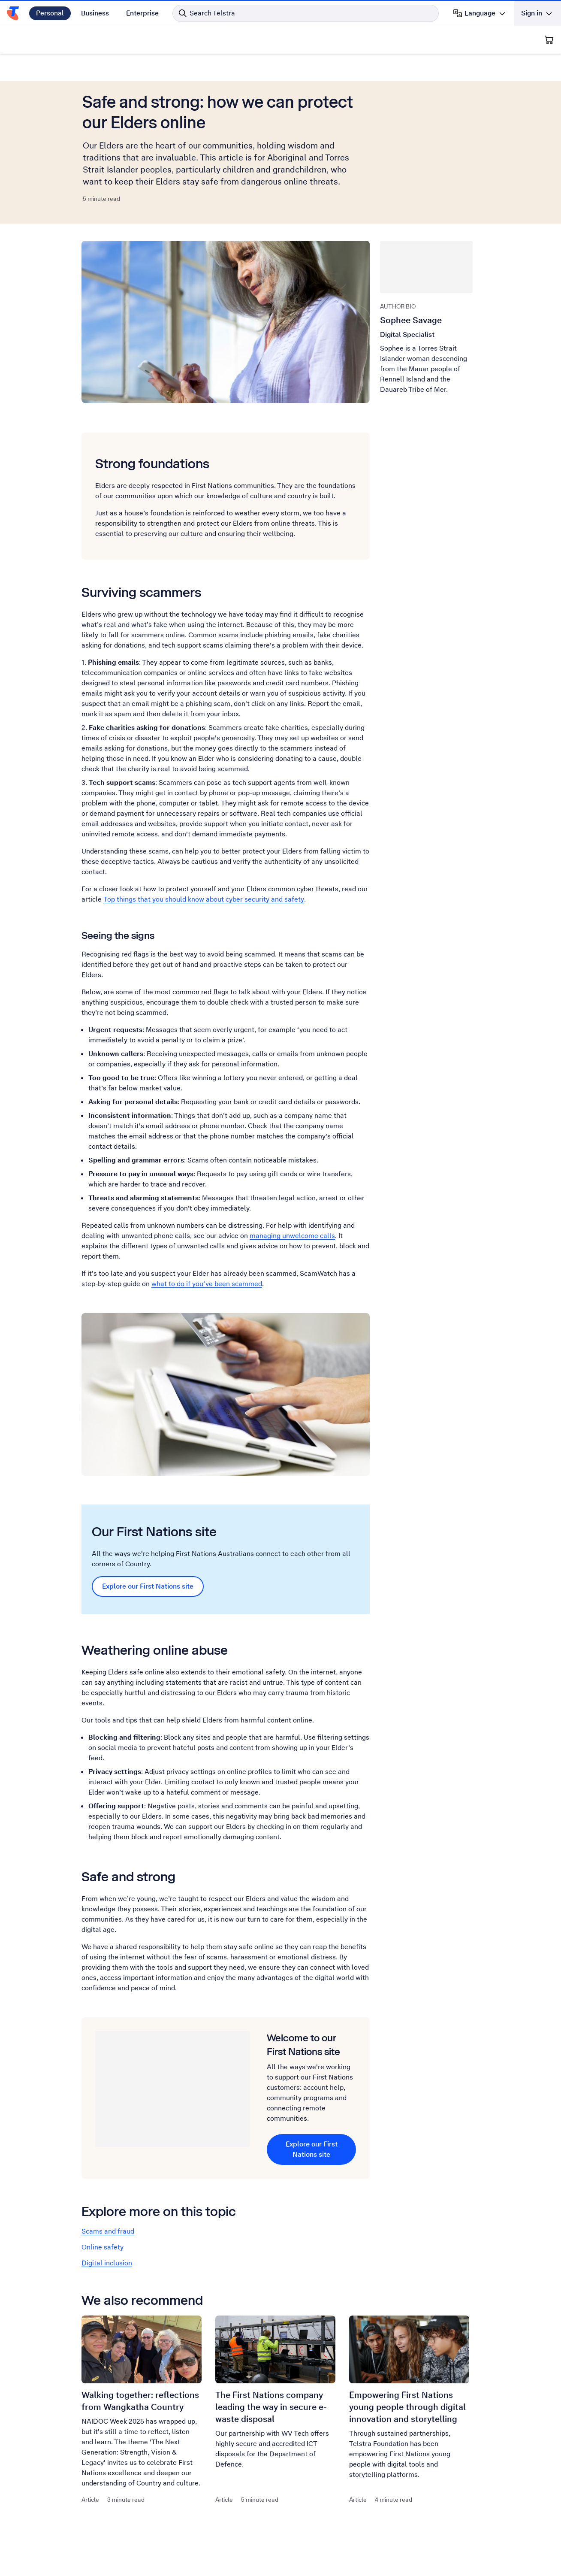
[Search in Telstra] (305, 13)
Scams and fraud (107, 2231)
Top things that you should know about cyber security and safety (203, 899)
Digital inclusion (106, 2262)
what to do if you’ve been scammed (206, 1283)
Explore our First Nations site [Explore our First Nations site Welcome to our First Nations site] (312, 2149)
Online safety (102, 2247)
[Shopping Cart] (549, 40)
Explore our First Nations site (147, 1586)
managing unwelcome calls (292, 1235)
